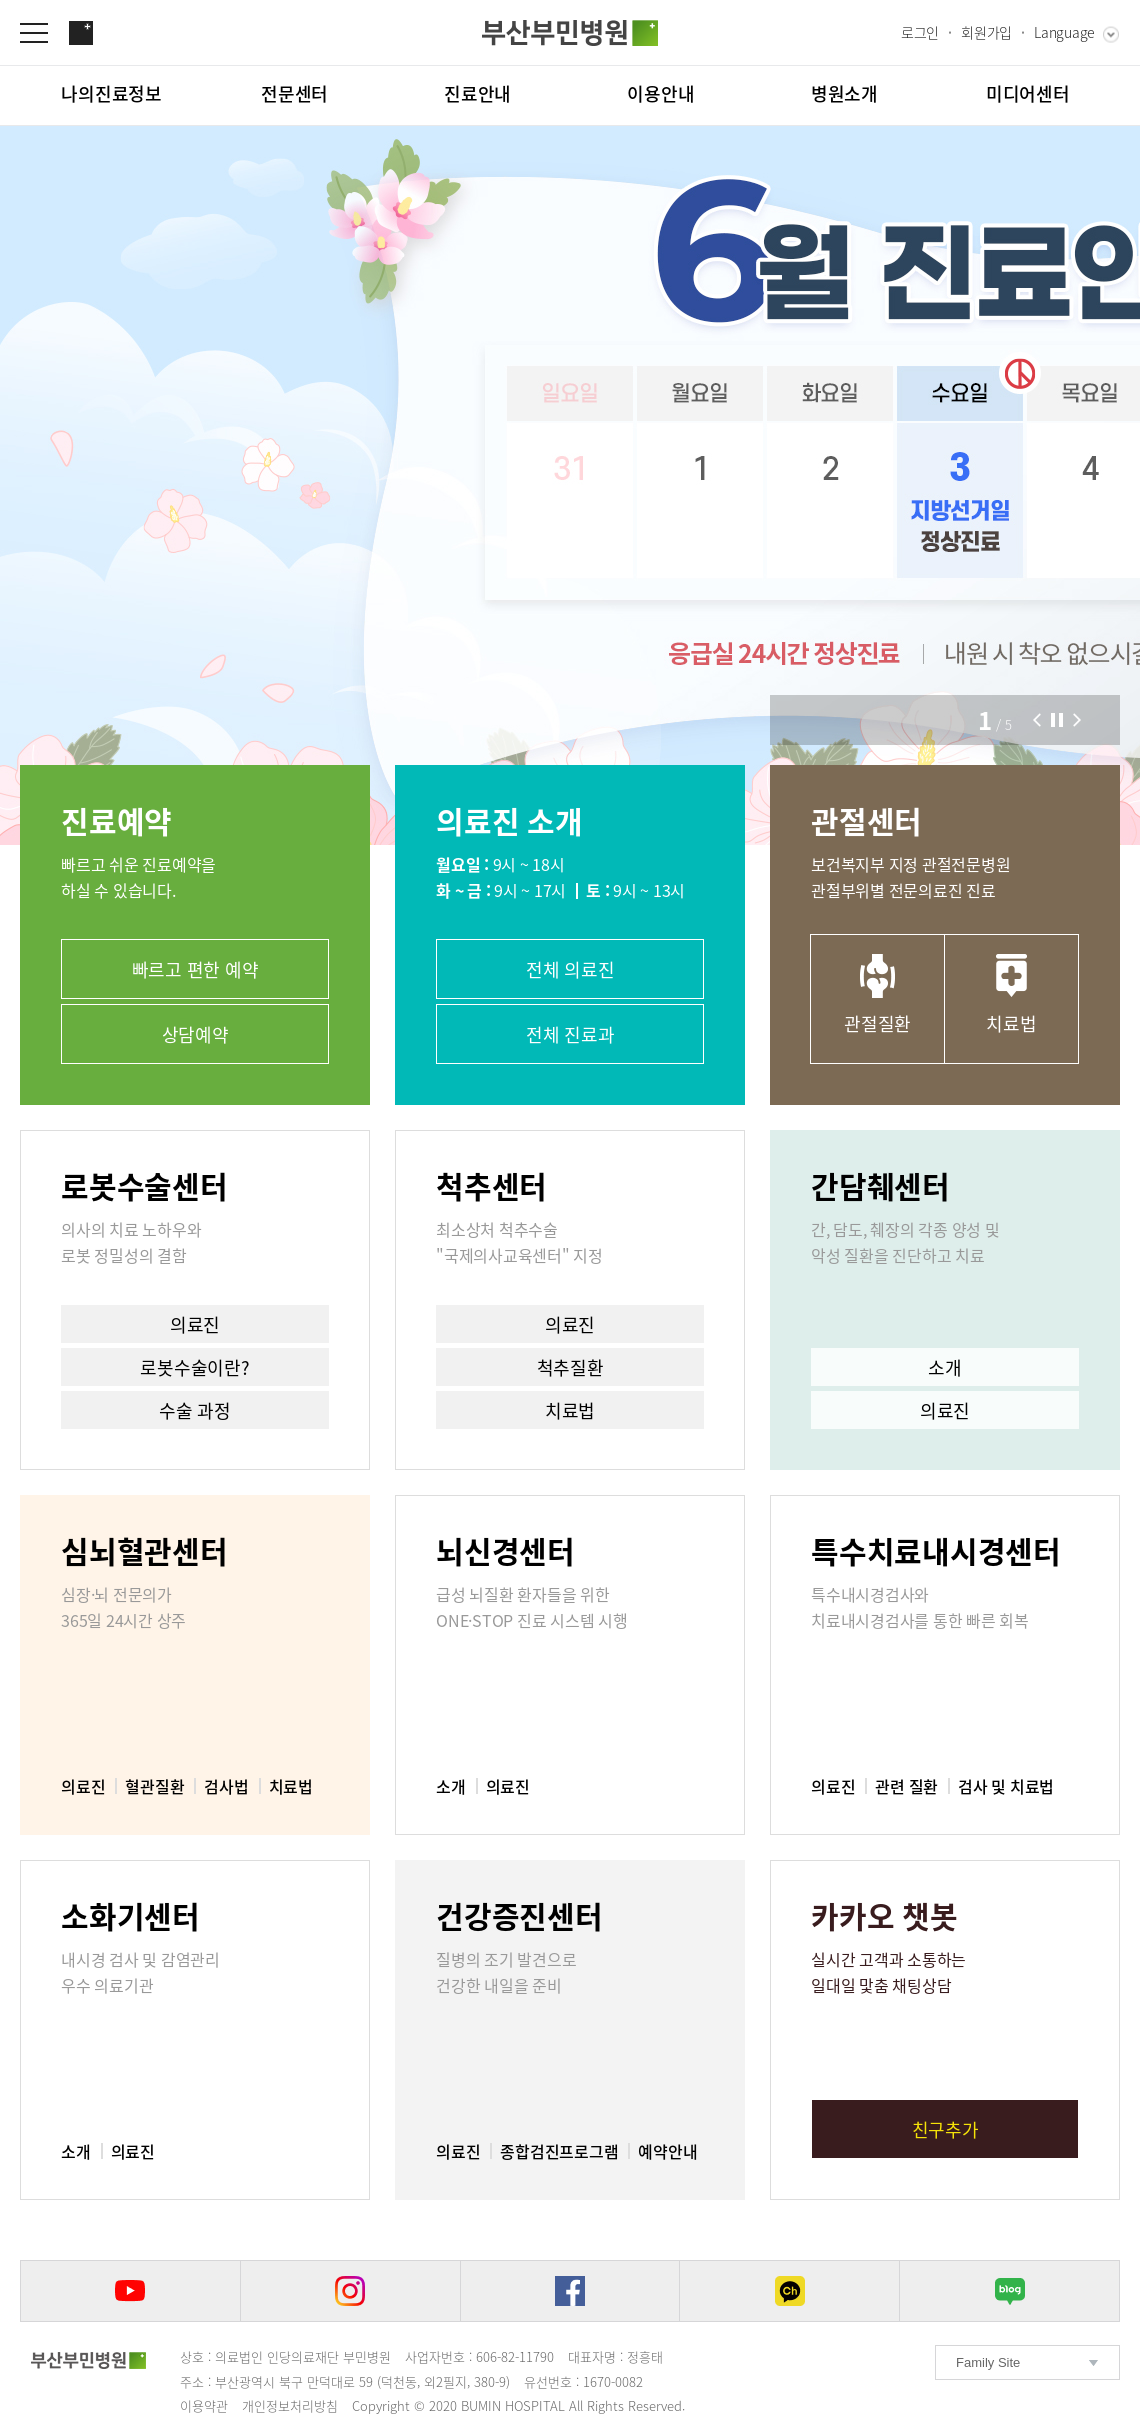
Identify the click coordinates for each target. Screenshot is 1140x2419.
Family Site (988, 2362)
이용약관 (204, 2405)
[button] (1037, 720)
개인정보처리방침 (290, 2405)
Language (1064, 32)
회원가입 (986, 32)
